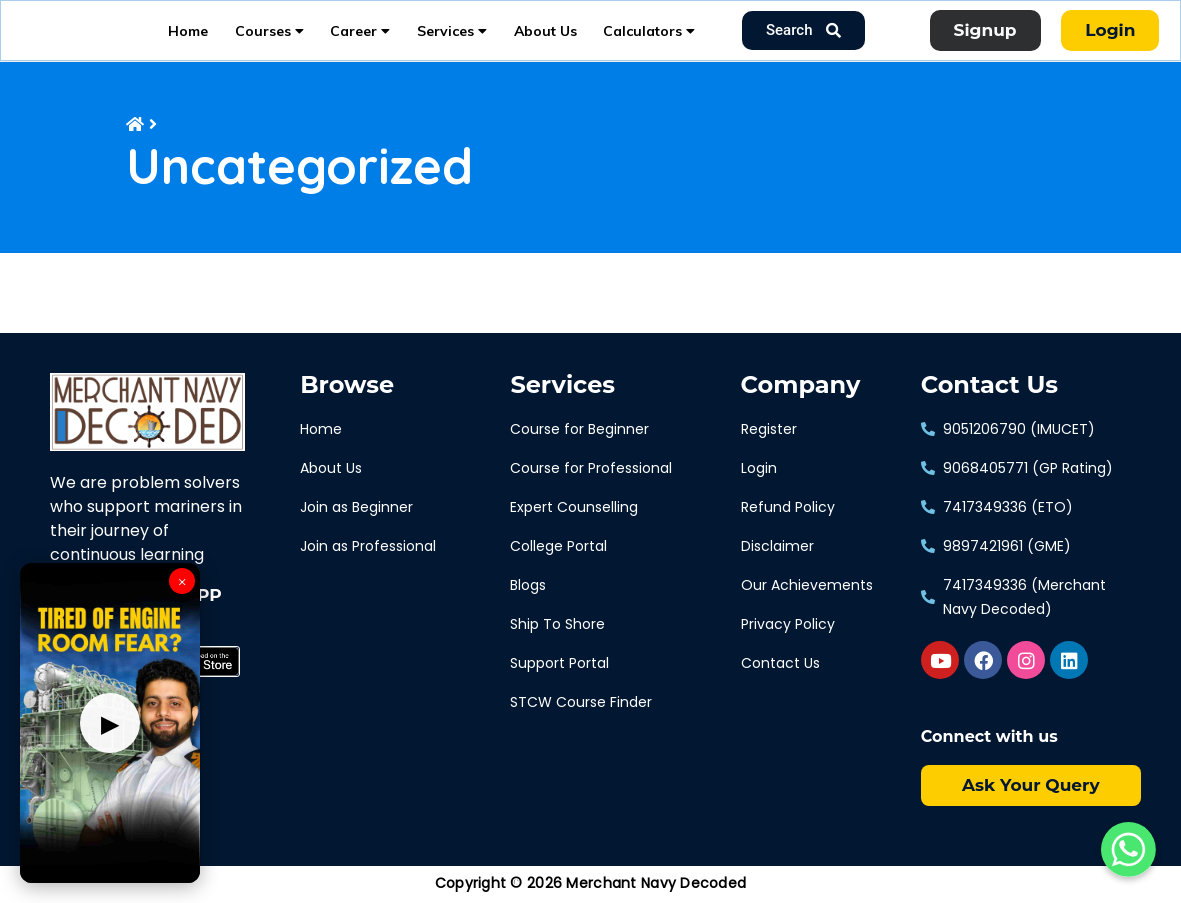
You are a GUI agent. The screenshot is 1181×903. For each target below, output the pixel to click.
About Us (545, 36)
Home (188, 36)
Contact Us (989, 396)
